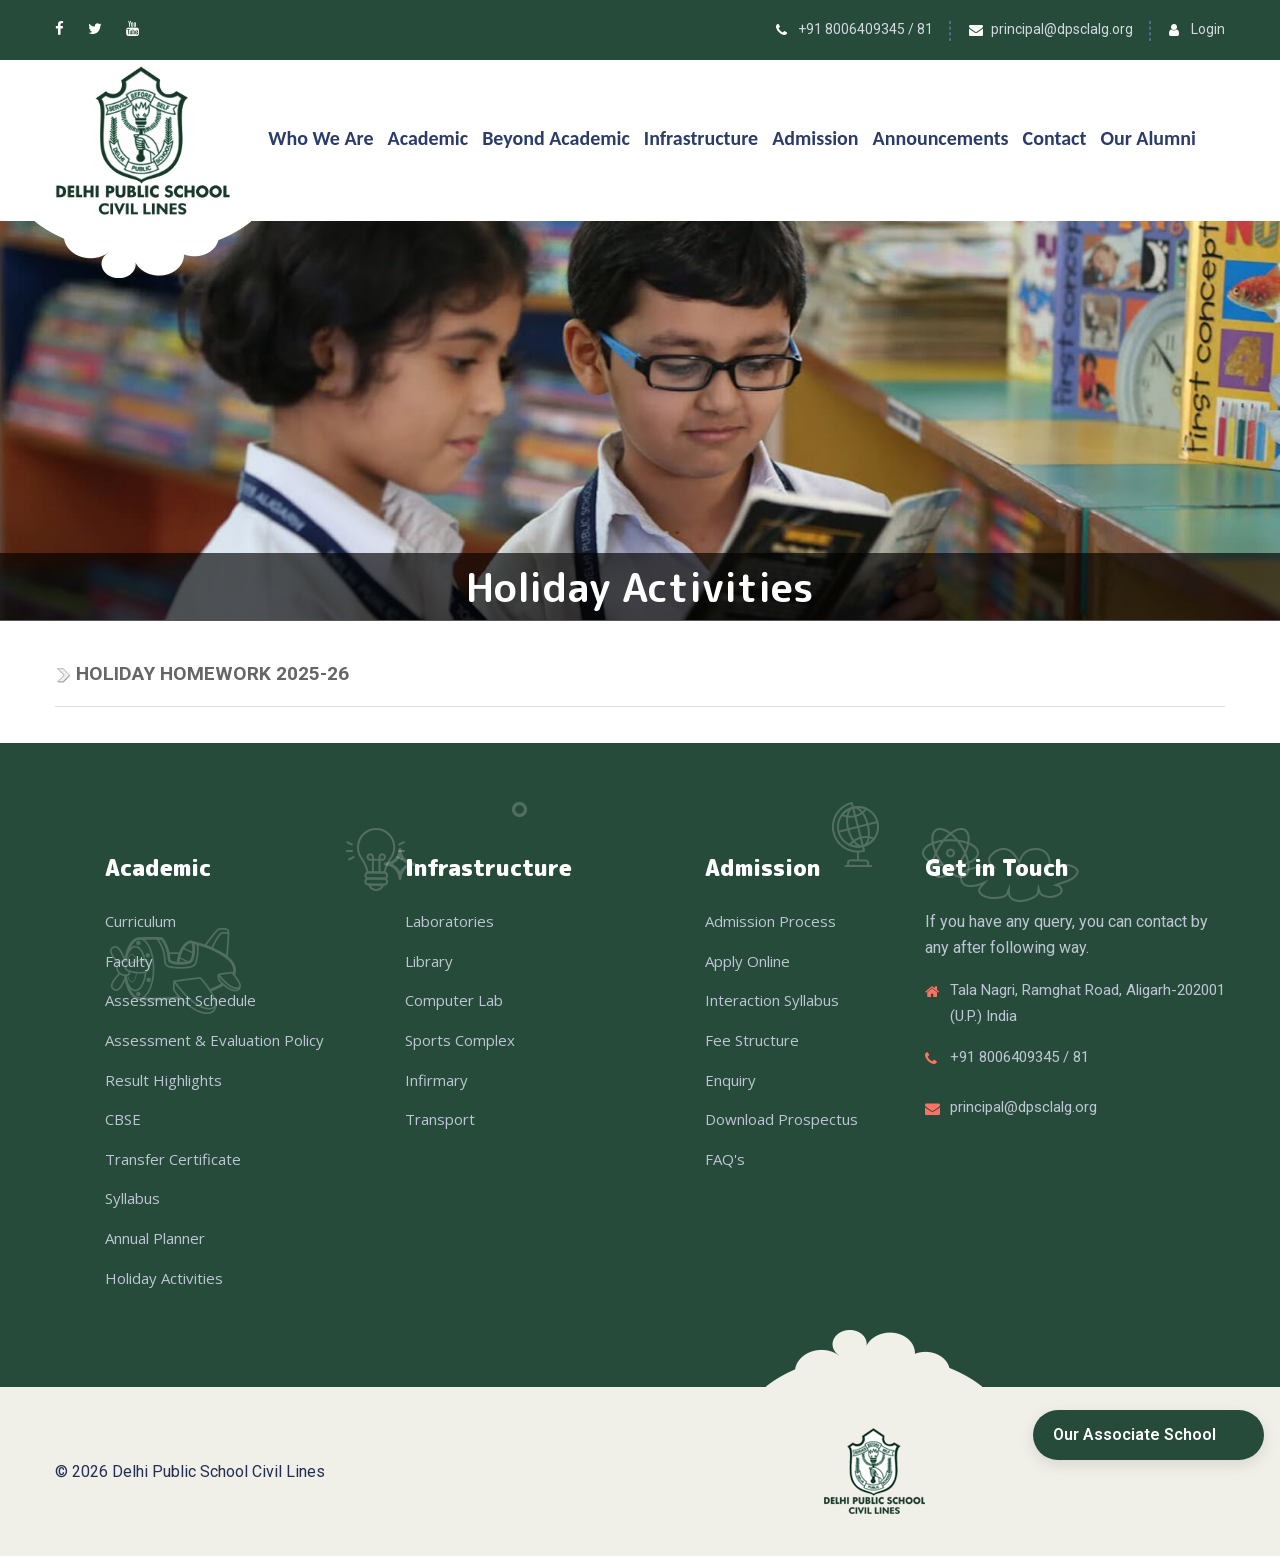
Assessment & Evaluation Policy (214, 1040)
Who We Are (320, 138)
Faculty (129, 961)
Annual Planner (155, 1238)
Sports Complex (460, 1040)
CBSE (123, 1119)
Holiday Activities (164, 1278)
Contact (1055, 138)
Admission (815, 138)
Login (1208, 29)
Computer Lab (454, 1000)
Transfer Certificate (173, 1159)
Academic (428, 138)
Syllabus (132, 1198)
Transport (440, 1119)
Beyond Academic (556, 138)
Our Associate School (1134, 1434)
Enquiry (730, 1080)
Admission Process (770, 921)
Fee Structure (752, 1040)
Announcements (941, 138)
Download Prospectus (781, 1119)
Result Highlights (163, 1080)
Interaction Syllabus (772, 1000)
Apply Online (747, 961)
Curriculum (140, 921)
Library (429, 961)
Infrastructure (701, 138)
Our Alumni (1148, 138)
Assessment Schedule (180, 1000)
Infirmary (436, 1080)
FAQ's (725, 1159)
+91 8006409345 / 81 (865, 29)
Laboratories (449, 921)
